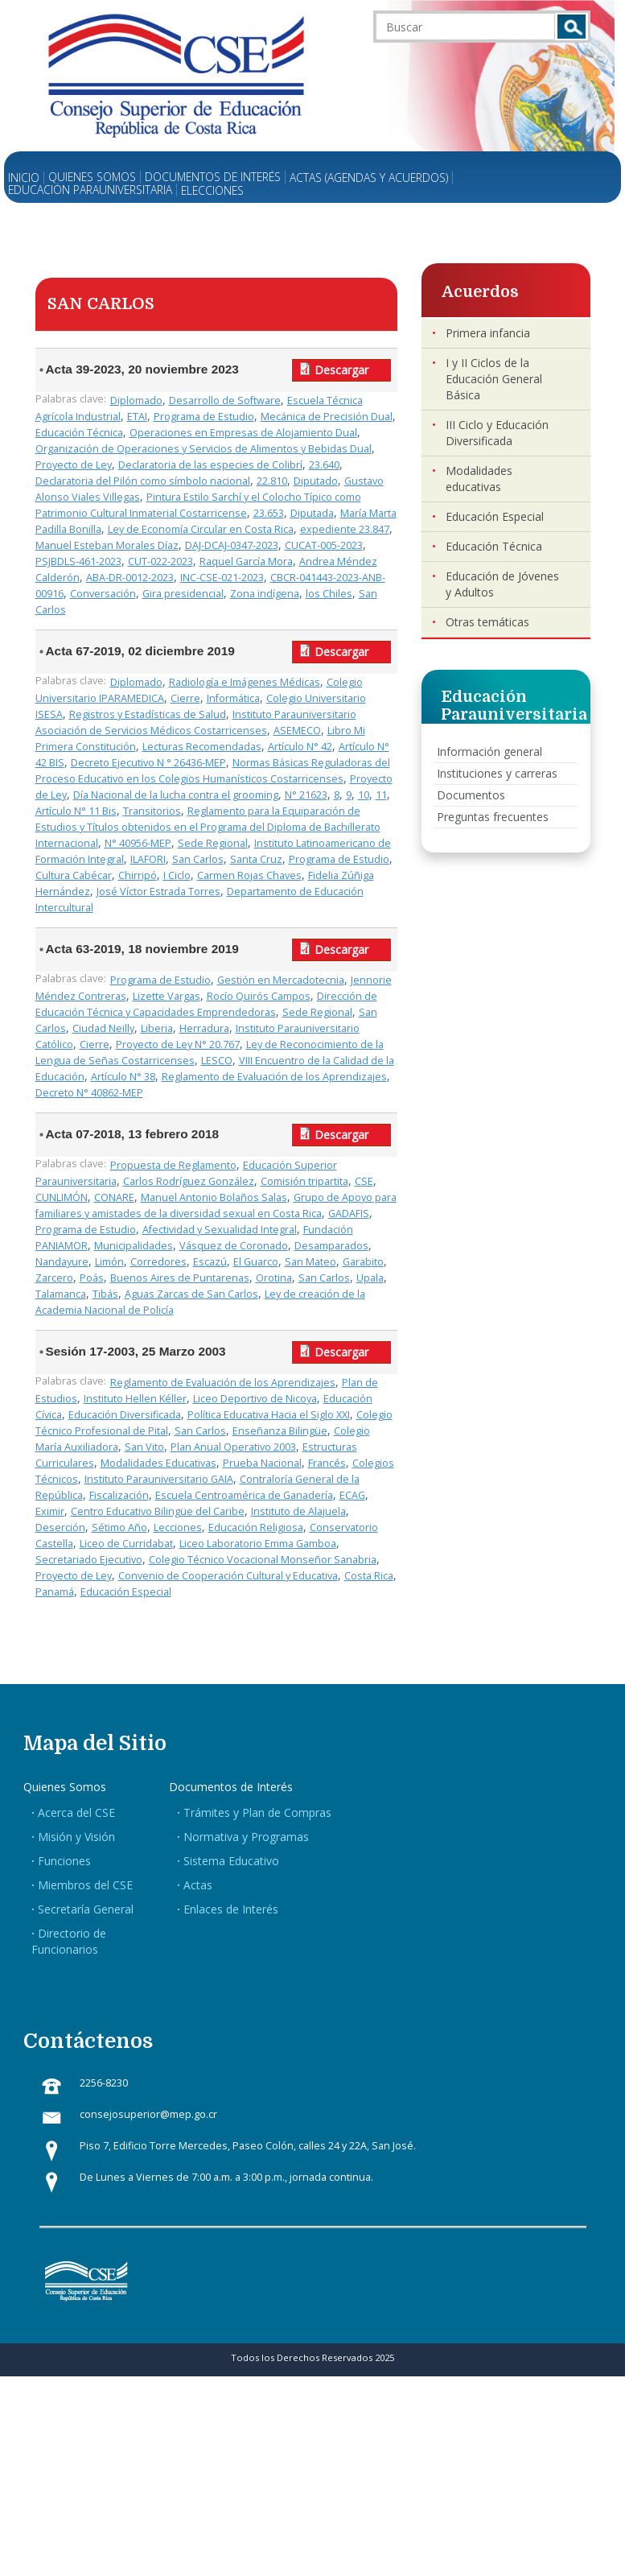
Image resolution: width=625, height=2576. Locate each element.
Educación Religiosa (255, 1527)
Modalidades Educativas (158, 1463)
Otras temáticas (487, 622)
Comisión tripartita (304, 1181)
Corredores (158, 1262)
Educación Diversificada (124, 1415)
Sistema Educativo (231, 1860)
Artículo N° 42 (300, 746)
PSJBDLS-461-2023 (78, 561)
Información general (489, 751)
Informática (233, 698)
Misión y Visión (76, 1836)
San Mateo (310, 1262)
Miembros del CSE (85, 1885)
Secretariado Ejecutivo (88, 1560)
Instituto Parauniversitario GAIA (158, 1479)
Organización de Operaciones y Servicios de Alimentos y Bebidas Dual (203, 449)
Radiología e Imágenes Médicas (244, 682)
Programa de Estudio (204, 416)
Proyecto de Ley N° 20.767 (178, 1044)
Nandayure (61, 1262)
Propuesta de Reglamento (173, 1165)
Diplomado (136, 400)
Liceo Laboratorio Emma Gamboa (257, 1543)
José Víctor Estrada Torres (158, 891)
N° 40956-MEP (138, 843)
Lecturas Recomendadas (201, 746)
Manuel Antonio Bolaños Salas (214, 1197)
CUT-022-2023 (160, 561)
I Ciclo (177, 875)
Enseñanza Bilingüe (279, 1431)
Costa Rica (368, 1576)
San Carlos (198, 859)
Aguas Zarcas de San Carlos (191, 1294)
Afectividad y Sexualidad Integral (219, 1229)
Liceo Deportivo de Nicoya (255, 1399)
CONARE (114, 1197)
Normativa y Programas (246, 1836)
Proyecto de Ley (73, 465)
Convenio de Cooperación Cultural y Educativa (228, 1576)
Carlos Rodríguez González (188, 1181)
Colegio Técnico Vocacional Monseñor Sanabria (262, 1560)
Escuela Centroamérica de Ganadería (244, 1495)
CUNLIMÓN (61, 1197)
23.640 (324, 465)
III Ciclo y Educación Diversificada (497, 432)
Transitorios (152, 811)
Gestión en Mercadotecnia (280, 980)
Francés (327, 1463)
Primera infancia (488, 333)
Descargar (341, 370)
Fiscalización (119, 1495)
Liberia (157, 1028)
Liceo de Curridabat (126, 1543)
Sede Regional (213, 843)
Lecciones (178, 1527)
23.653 (268, 513)
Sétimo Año (119, 1527)
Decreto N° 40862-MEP (89, 1093)
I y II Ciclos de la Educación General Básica (494, 378)
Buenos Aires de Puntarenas (179, 1278)
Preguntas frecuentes (493, 816)
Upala (370, 1278)
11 (381, 795)
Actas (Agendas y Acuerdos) (369, 177)
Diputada (312, 513)
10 (363, 795)
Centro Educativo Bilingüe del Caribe (158, 1511)
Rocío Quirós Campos (258, 996)
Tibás (105, 1294)
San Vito (144, 1447)
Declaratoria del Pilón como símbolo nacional (142, 481)
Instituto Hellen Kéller (135, 1399)
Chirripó (137, 875)
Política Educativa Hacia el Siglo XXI (268, 1415)
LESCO (216, 1060)
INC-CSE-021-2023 (222, 577)
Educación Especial (125, 1592)
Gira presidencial (183, 594)
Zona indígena (264, 594)
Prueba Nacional (262, 1463)
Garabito (363, 1262)
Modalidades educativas (479, 478)
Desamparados (331, 1246)
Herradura (204, 1028)
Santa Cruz (256, 859)
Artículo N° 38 (123, 1077)
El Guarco (255, 1262)
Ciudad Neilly (103, 1028)
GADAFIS (348, 1213)
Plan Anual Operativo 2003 (233, 1447)
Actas (197, 1885)
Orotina (274, 1278)
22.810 (272, 481)
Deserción (60, 1527)
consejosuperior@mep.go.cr (148, 2114)
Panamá (54, 1592)
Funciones (64, 1860)
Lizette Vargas (166, 996)
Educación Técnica (79, 433)
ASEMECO (297, 730)
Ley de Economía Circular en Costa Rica (201, 529)
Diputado (316, 481)
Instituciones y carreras (497, 773)
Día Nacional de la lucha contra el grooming (175, 795)
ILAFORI (148, 859)
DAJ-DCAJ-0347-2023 (231, 545)
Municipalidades (133, 1246)
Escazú (210, 1262)
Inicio (23, 177)
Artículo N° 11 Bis (76, 811)
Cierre (185, 698)
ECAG (352, 1495)
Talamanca (60, 1294)
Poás (92, 1278)
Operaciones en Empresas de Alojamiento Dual (243, 433)
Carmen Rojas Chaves (249, 875)
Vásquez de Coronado (233, 1246)
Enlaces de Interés (230, 1909)
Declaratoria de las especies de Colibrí (210, 465)
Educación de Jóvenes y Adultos (502, 584)
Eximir (49, 1511)
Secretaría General (86, 1909)
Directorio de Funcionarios (68, 1941)
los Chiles (329, 594)
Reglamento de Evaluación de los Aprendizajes (274, 1077)
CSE (364, 1181)
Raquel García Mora (246, 561)
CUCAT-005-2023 (324, 545)
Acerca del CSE (76, 1812)
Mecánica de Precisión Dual (327, 416)
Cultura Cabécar (73, 875)
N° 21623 (306, 795)
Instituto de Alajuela (298, 1511)
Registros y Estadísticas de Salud (147, 714)
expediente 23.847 (344, 529)
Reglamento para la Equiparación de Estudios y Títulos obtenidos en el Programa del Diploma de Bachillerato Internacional (207, 827)
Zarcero (54, 1278)
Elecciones (212, 190)
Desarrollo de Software (225, 400)
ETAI (137, 416)
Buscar (571, 26)
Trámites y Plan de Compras (257, 1812)
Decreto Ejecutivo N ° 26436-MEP (148, 763)
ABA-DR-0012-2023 (130, 577)
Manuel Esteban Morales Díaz (107, 545)
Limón (109, 1262)
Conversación (103, 594)
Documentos (471, 795)
